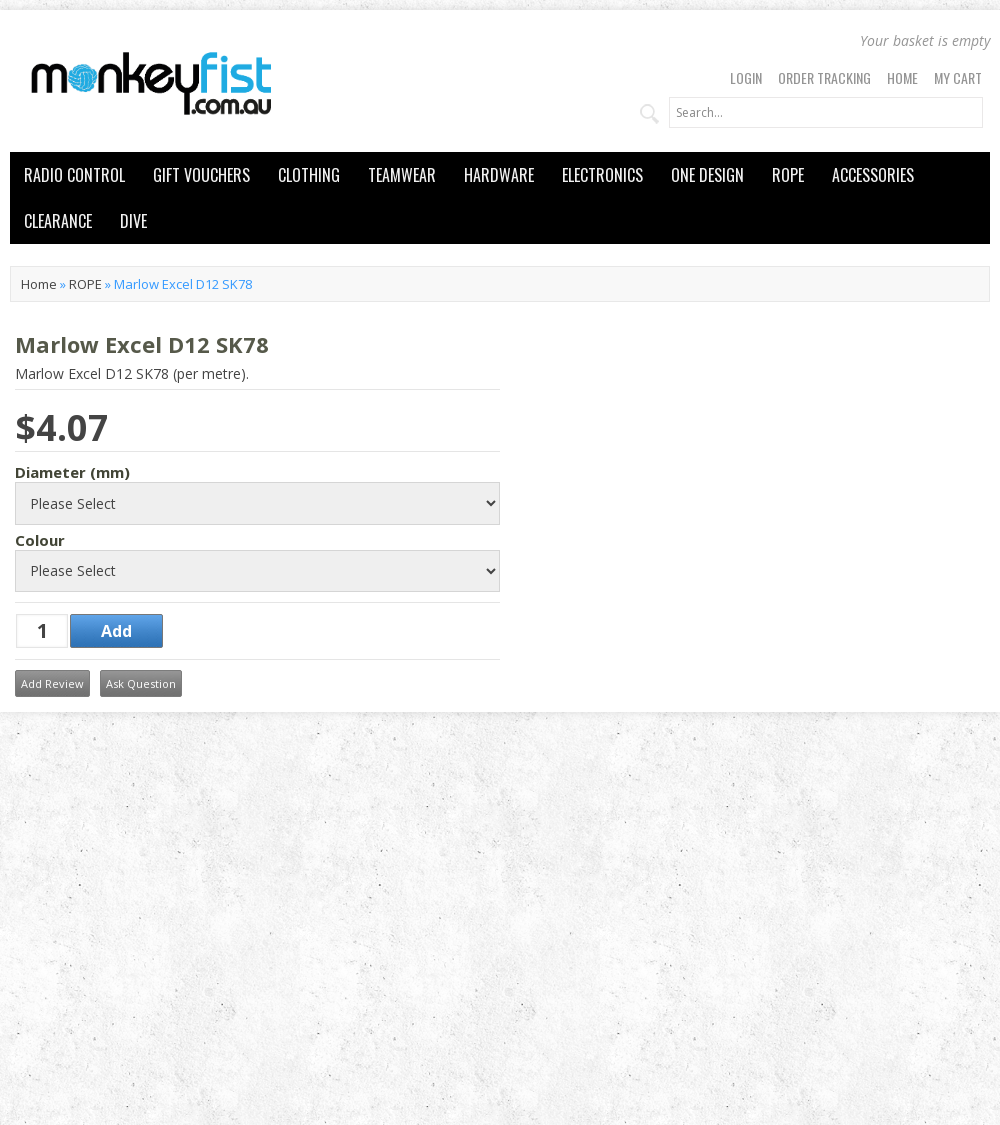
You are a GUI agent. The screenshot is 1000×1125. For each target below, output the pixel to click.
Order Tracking (824, 77)
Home (902, 77)
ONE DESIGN (707, 175)
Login (746, 77)
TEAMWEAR (402, 175)
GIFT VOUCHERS (201, 175)
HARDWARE (499, 175)
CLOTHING (309, 175)
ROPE (788, 175)
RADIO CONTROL (74, 175)
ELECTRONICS (602, 175)
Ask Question (141, 683)
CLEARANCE (58, 221)
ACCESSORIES (873, 175)
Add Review (52, 683)
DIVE (133, 221)
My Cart (958, 77)
